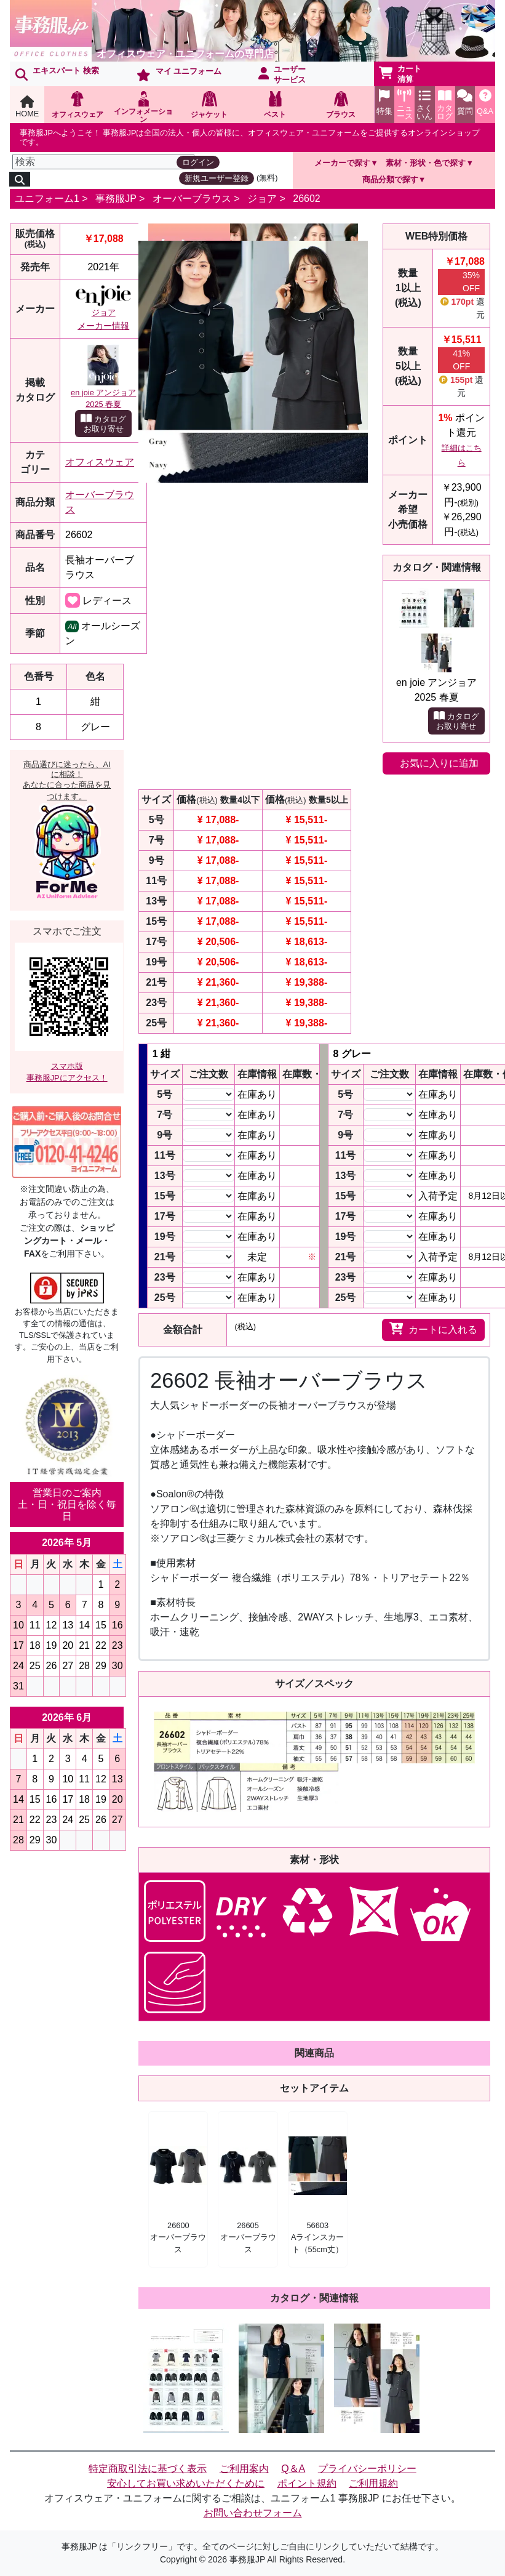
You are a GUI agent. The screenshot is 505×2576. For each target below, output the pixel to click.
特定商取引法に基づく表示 (148, 2468)
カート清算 (400, 74)
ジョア (262, 198)
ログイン (198, 162)
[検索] (103, 162)
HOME (27, 106)
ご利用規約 (373, 2483)
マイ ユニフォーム (179, 73)
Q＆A (293, 2468)
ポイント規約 (306, 2483)
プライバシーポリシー (367, 2468)
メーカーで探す (342, 162)
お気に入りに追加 (439, 763)
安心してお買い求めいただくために (185, 2483)
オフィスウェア (99, 462)
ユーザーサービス (282, 74)
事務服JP (115, 198)
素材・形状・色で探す (426, 162)
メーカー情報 (103, 326)
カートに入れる (433, 1328)
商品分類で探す (390, 179)
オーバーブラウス (192, 198)
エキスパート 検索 (57, 73)
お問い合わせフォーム (253, 2513)
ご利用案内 (244, 2468)
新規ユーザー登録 (217, 178)
